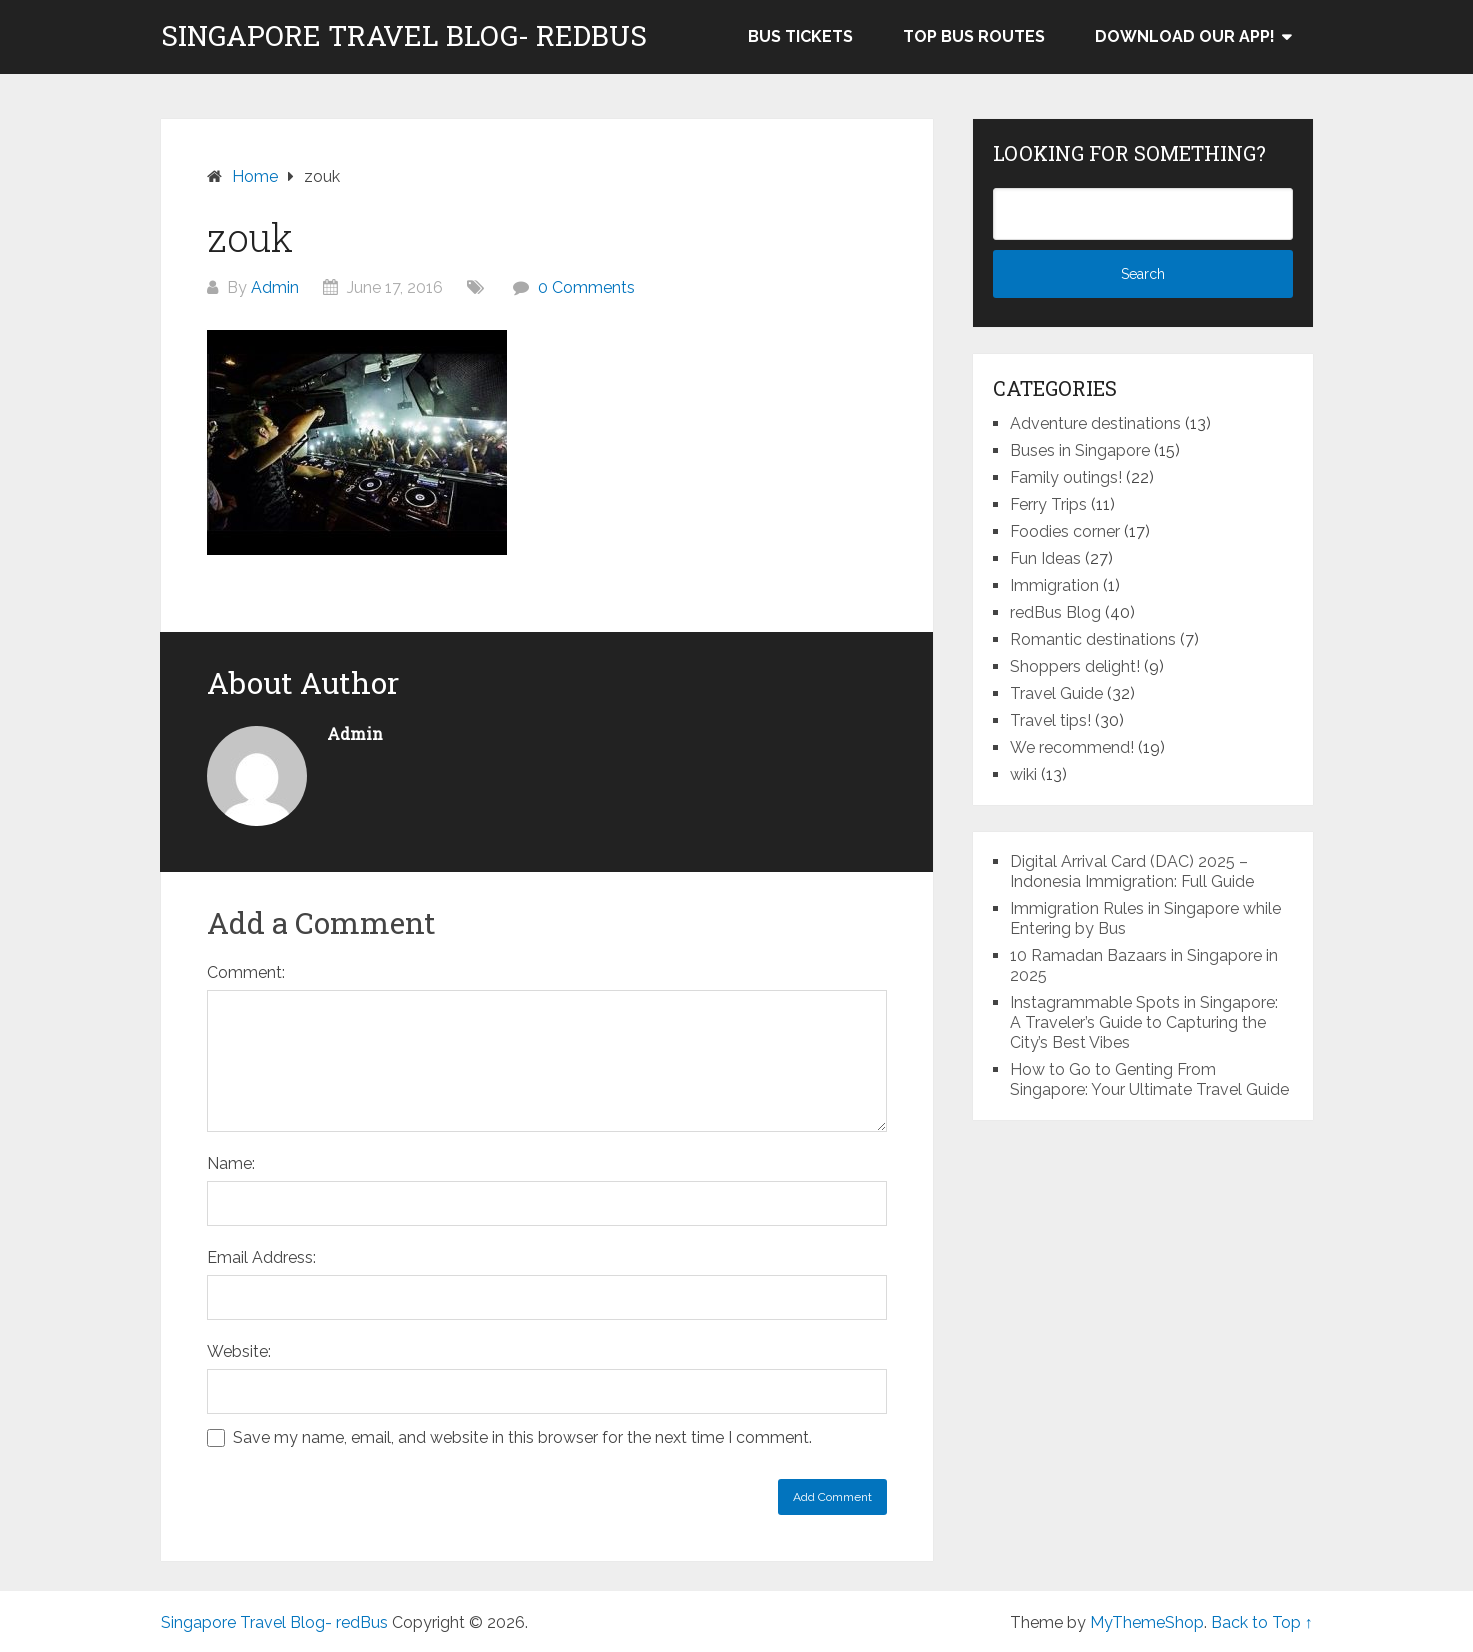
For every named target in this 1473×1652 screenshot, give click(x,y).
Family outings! (1066, 477)
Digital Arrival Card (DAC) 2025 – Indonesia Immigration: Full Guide (1132, 871)
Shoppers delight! (1075, 666)
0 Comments (586, 287)
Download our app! (1185, 36)
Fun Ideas (1045, 558)
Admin (275, 287)
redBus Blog (1055, 612)
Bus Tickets (800, 36)
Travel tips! (1050, 720)
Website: (239, 1351)
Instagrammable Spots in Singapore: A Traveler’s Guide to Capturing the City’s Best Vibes (1144, 1022)
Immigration (1054, 585)
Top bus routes (974, 36)
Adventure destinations (1095, 423)
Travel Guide (1056, 693)
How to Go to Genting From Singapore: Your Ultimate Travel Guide (1149, 1079)
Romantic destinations (1093, 639)
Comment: (246, 972)
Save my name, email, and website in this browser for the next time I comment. (522, 1437)
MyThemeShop (1147, 1622)
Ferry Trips (1048, 504)
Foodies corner (1065, 531)
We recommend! (1072, 747)
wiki (1023, 774)
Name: (231, 1163)
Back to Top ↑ (1262, 1622)
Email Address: (261, 1257)
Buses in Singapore (1080, 450)
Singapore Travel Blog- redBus (404, 36)
